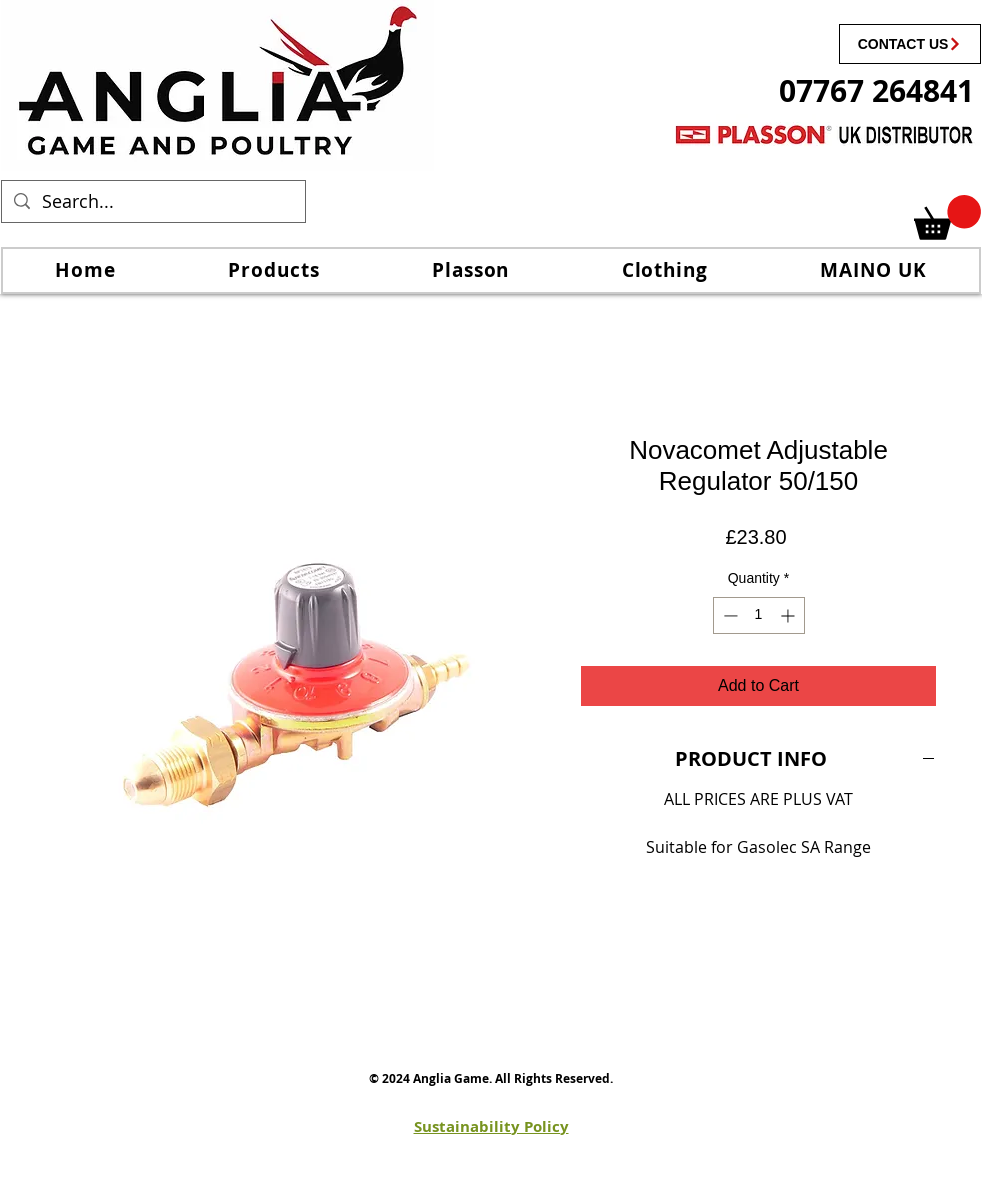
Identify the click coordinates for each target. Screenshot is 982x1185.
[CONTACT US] (910, 44)
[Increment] (789, 615)
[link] (947, 217)
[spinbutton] (759, 615)
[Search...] (152, 201)
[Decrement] (728, 615)
